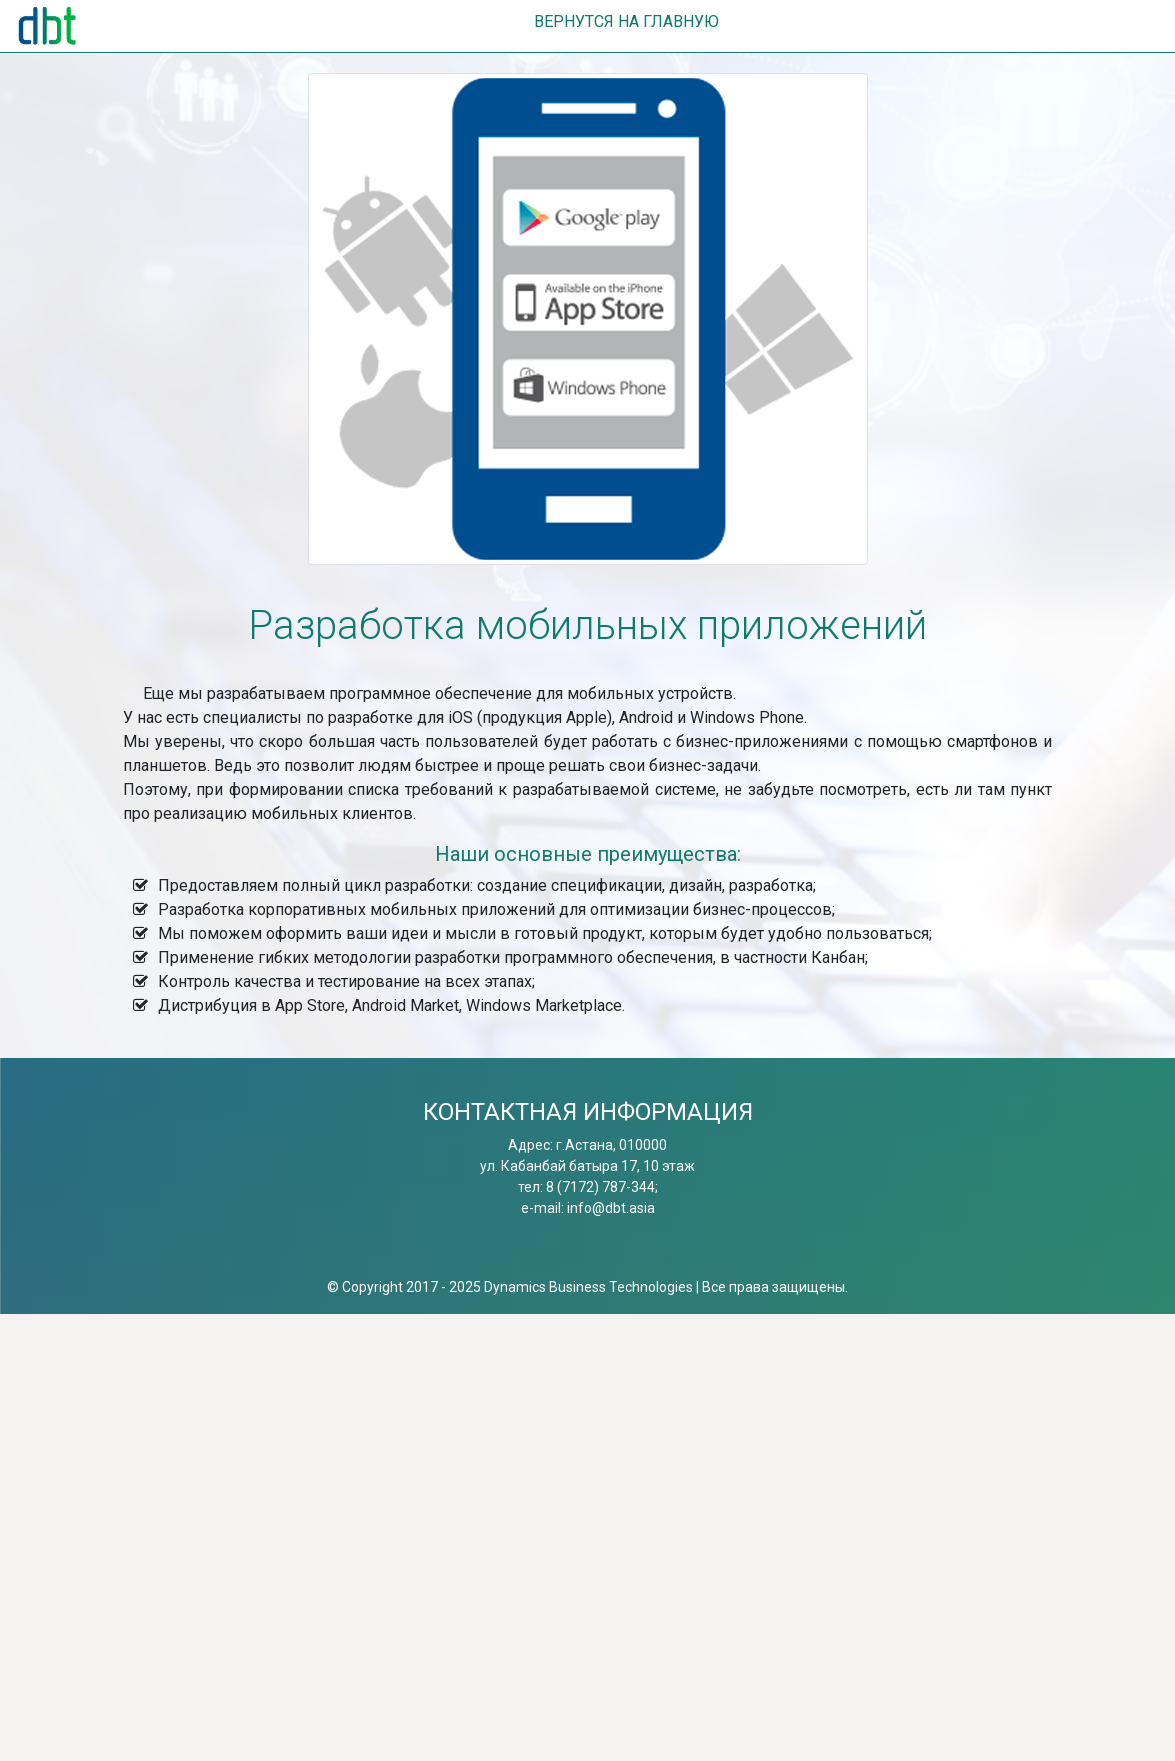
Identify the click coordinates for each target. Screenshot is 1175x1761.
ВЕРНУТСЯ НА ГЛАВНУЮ (626, 21)
